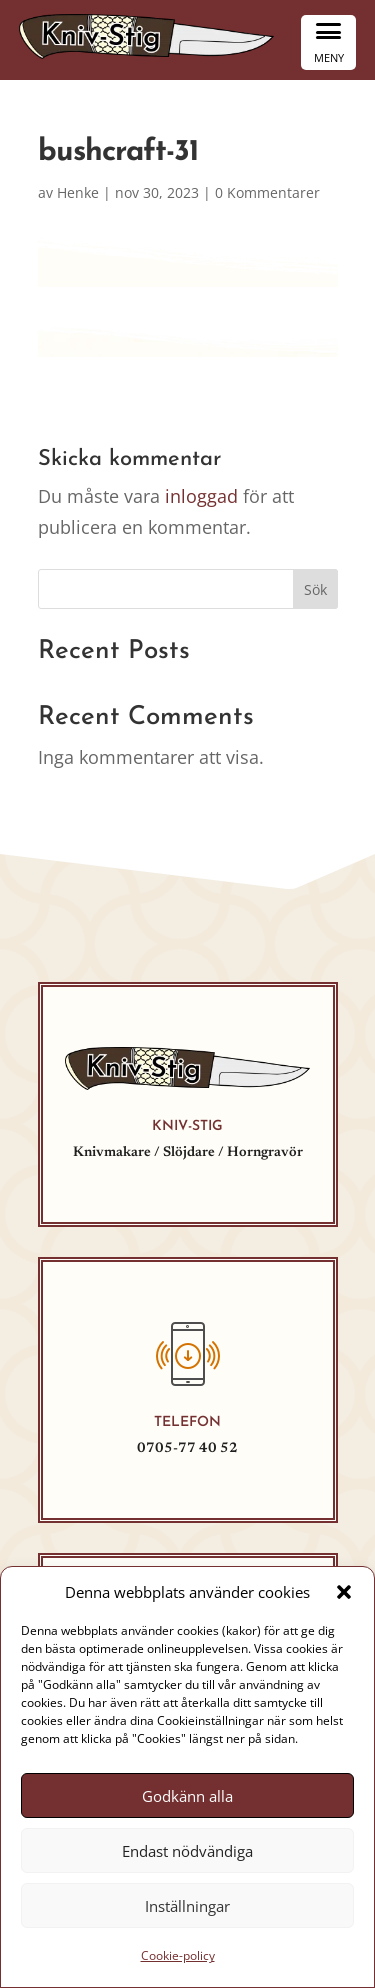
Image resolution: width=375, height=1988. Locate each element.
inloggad (201, 496)
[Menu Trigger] (328, 42)
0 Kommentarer (267, 192)
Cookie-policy (178, 1955)
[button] (344, 1592)
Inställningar (187, 1906)
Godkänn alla (187, 1796)
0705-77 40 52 (187, 1449)
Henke (78, 192)
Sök (315, 589)
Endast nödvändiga (187, 1851)
